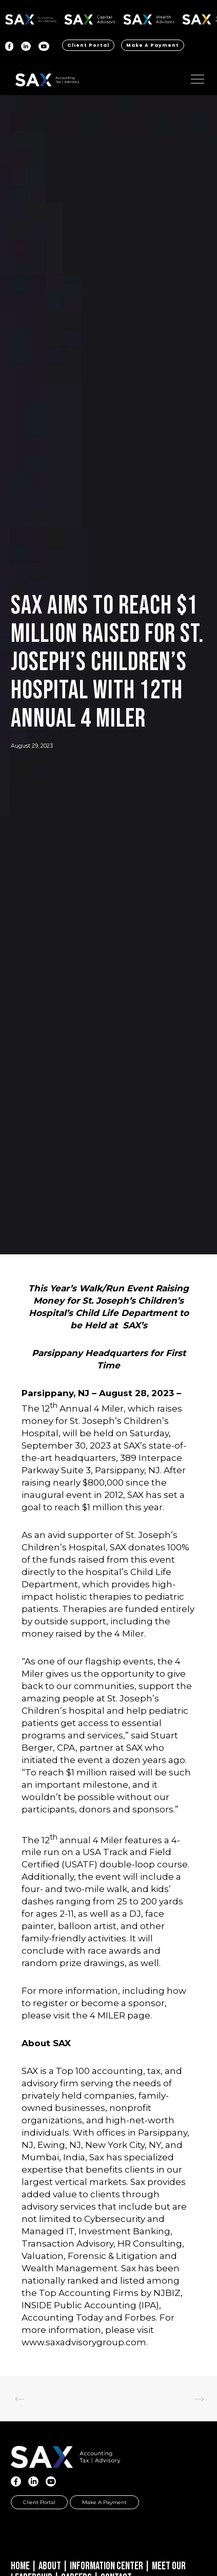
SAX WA (149, 17)
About (49, 2566)
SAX (31, 17)
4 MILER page (120, 2015)
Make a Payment (152, 45)
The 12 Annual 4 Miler (73, 1408)
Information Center (106, 2566)
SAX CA (90, 17)
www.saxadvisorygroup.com (84, 2342)
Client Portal (88, 45)
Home (20, 2566)
